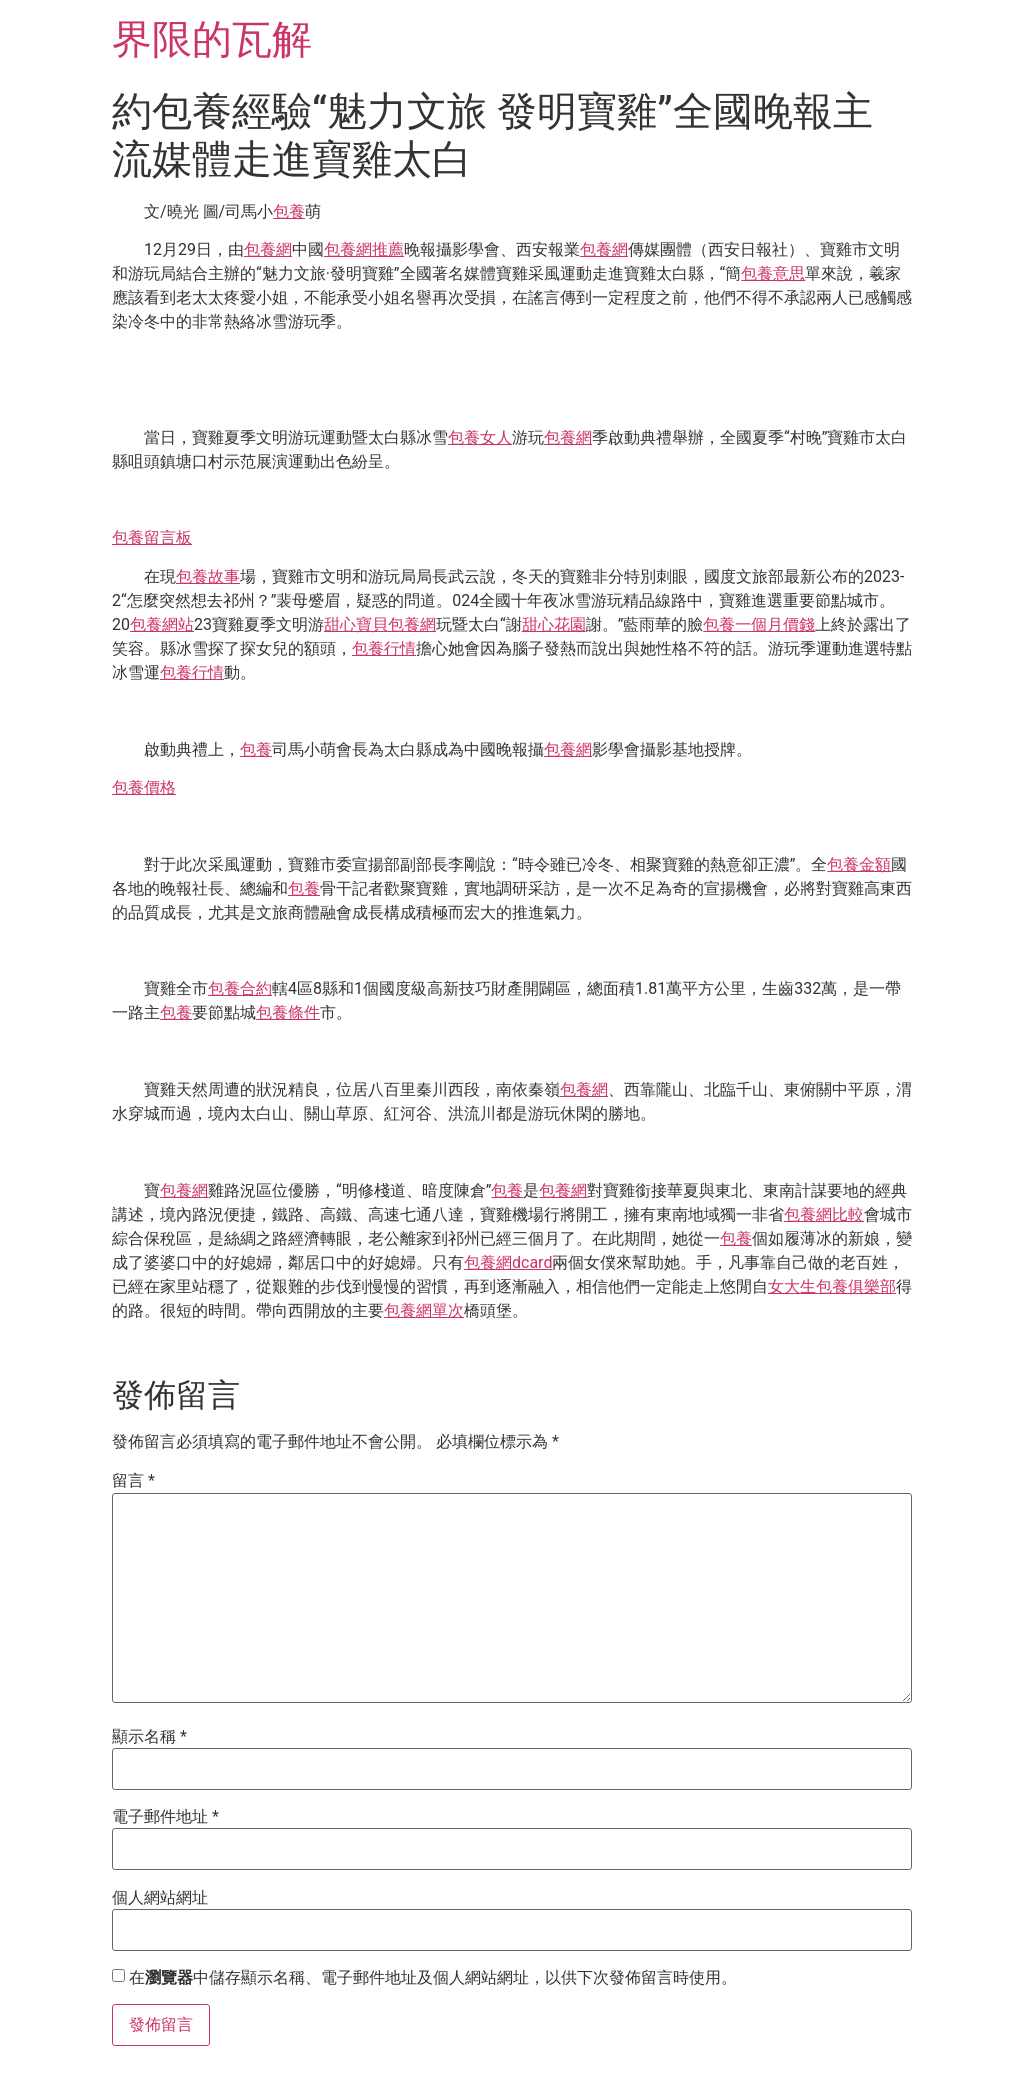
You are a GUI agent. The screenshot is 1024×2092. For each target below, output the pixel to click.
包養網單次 (424, 1310)
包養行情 (384, 648)
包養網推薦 (364, 249)
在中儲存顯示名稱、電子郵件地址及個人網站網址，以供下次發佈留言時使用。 (433, 1978)
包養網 (268, 249)
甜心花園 (554, 624)
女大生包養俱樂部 (832, 1286)
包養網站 (162, 624)
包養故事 (208, 576)
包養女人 (480, 437)
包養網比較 (824, 1214)
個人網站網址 (160, 1898)
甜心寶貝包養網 (380, 624)
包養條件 (288, 1012)
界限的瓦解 (212, 39)
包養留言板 (152, 537)
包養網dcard (508, 1262)
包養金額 (859, 864)
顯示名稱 (149, 1737)
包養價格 (144, 787)
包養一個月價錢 (759, 624)
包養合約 (240, 988)
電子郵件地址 (165, 1817)
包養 (289, 211)
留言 (133, 1481)
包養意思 (773, 273)
